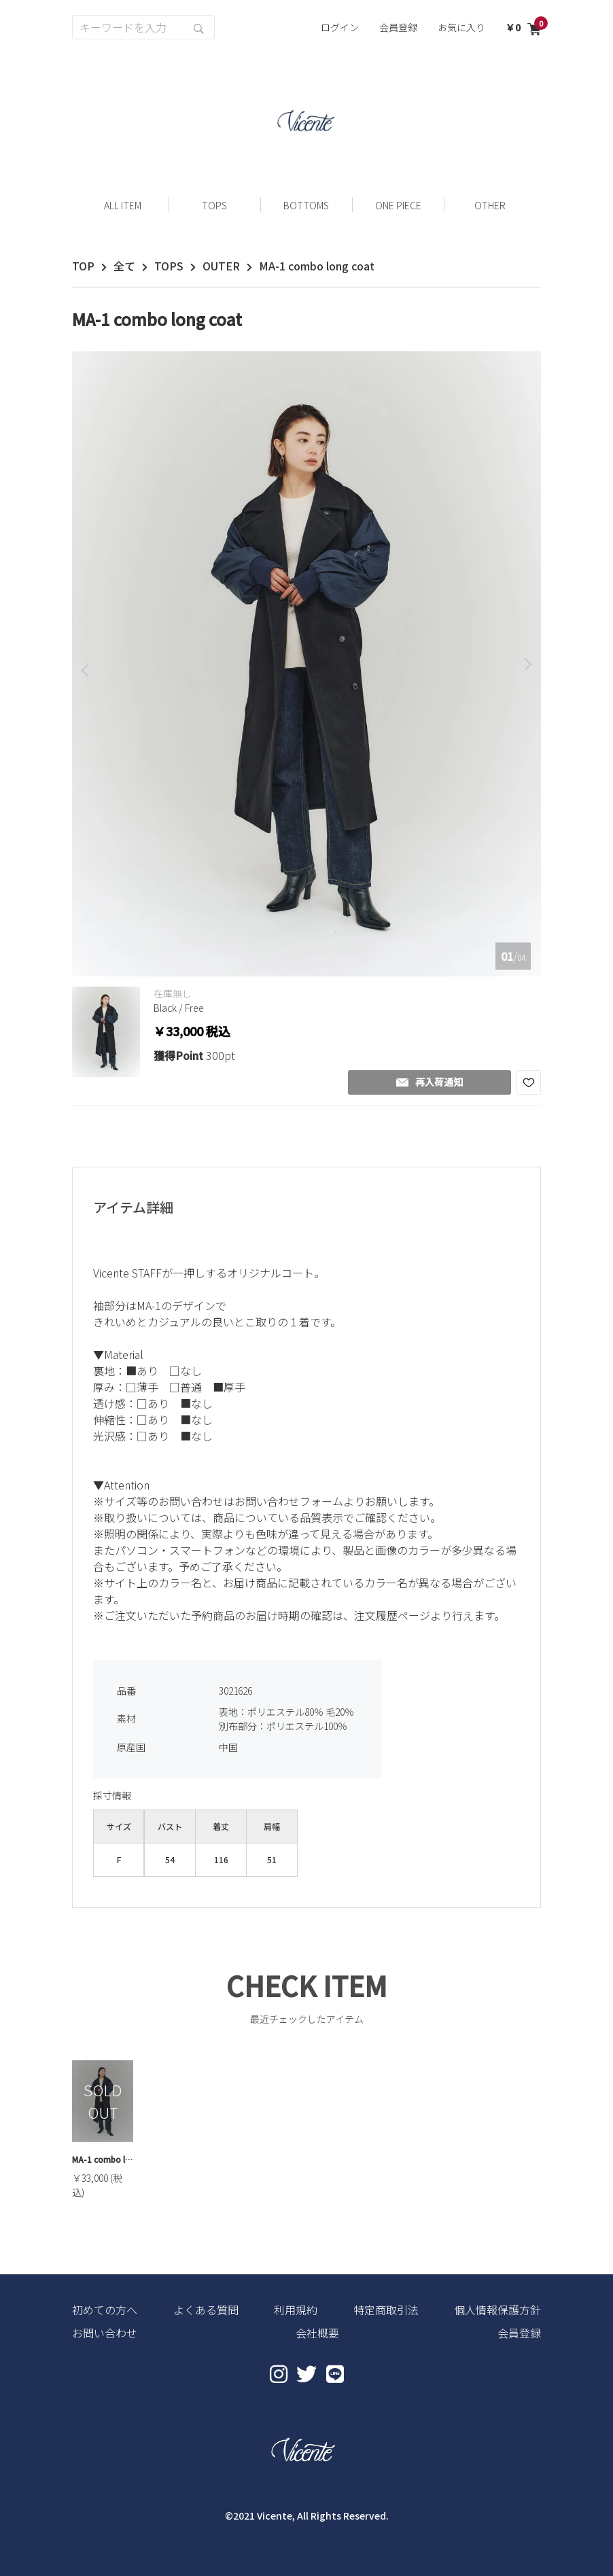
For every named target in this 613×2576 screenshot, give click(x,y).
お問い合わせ (104, 2333)
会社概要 (317, 2333)
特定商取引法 (386, 2309)
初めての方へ (104, 2309)
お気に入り (461, 27)
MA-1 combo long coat (102, 2159)
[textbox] (306, 1449)
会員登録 (398, 27)
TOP (83, 266)
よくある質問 (206, 2309)
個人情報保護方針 (497, 2309)
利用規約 (295, 2309)
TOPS (168, 266)
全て (124, 266)
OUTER (221, 266)
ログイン (340, 27)
